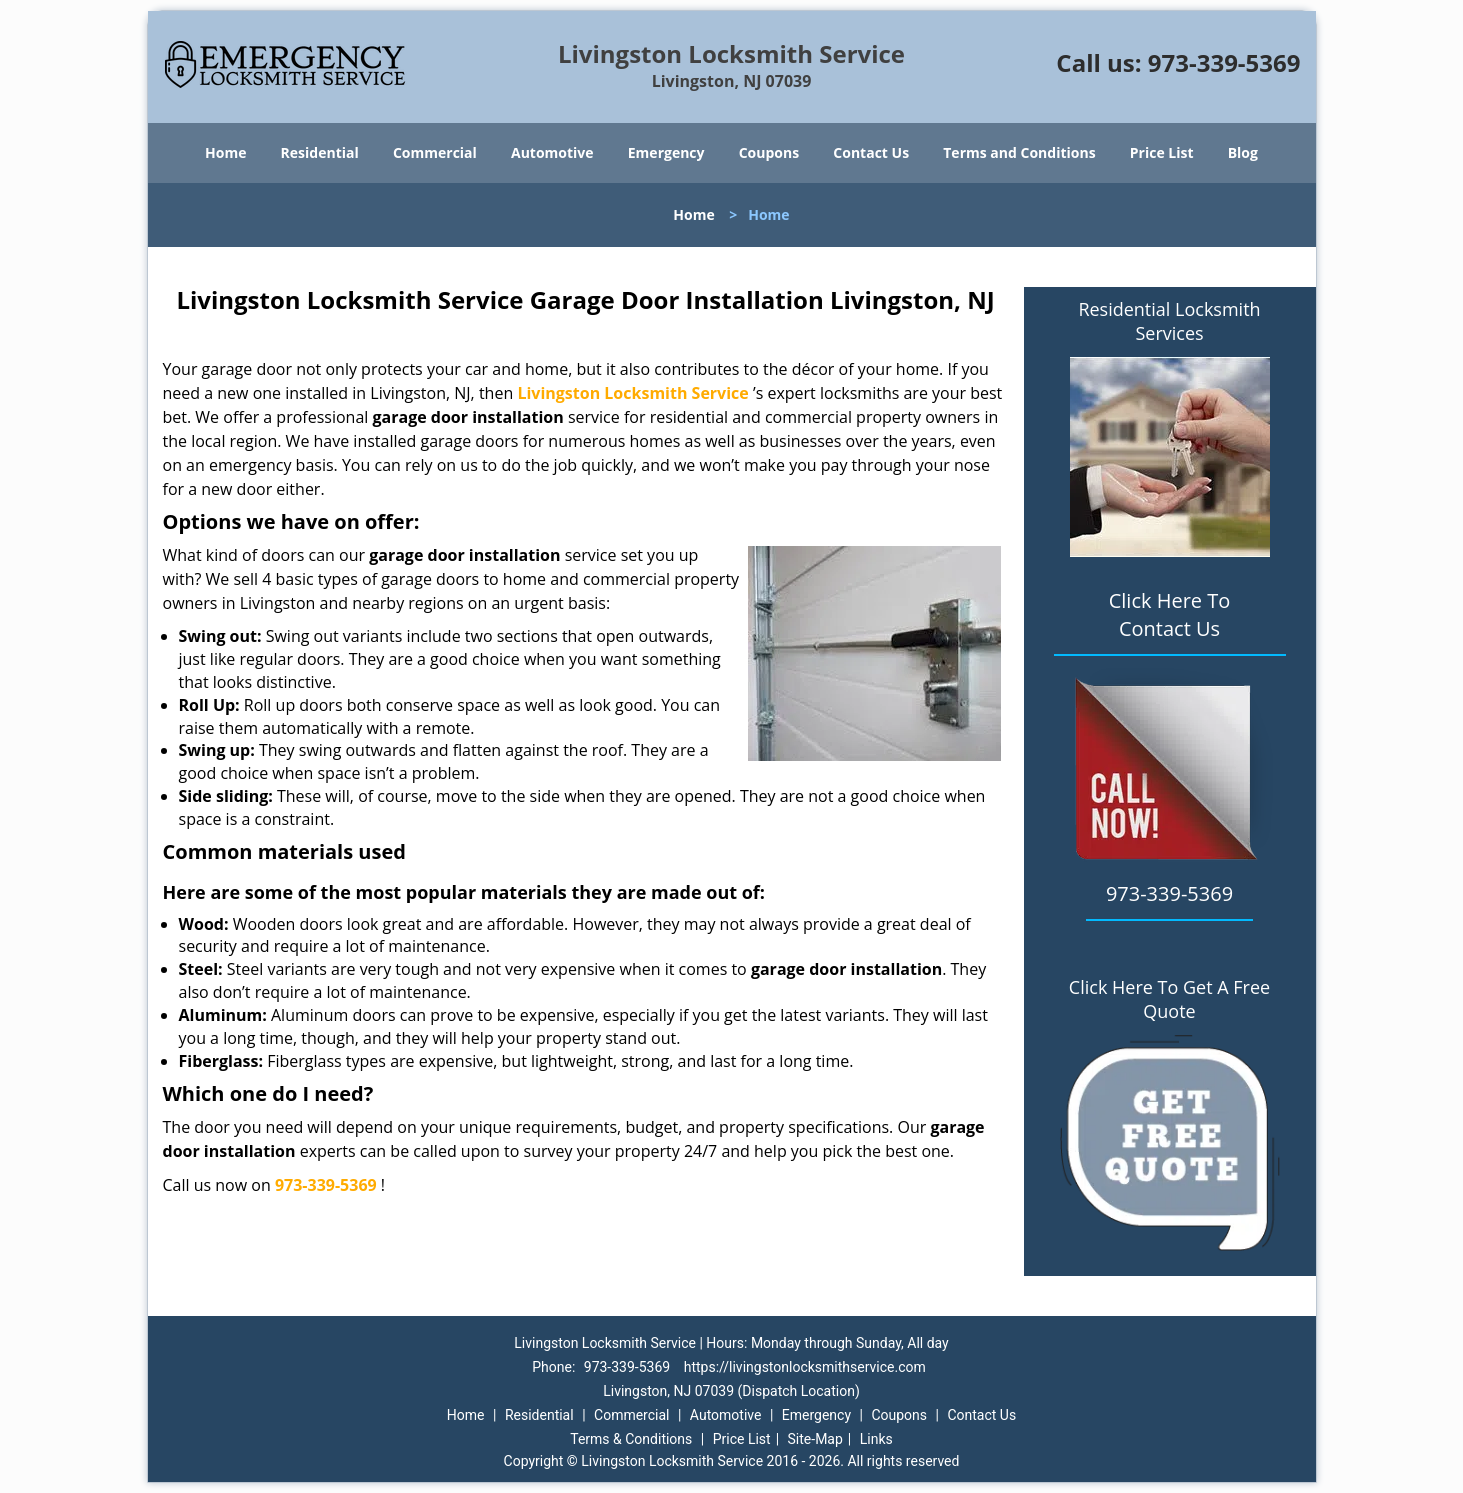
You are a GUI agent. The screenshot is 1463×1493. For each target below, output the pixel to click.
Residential (320, 152)
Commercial (435, 152)
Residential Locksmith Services (1169, 321)
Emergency (666, 152)
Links (876, 1439)
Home (225, 152)
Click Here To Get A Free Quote (1169, 999)
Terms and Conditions (1019, 152)
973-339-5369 (1224, 62)
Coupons (769, 152)
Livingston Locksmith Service (632, 393)
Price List (1162, 152)
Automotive (552, 152)
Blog (1243, 152)
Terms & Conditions (631, 1439)
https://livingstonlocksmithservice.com (805, 1367)
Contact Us (871, 152)
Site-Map (815, 1439)
